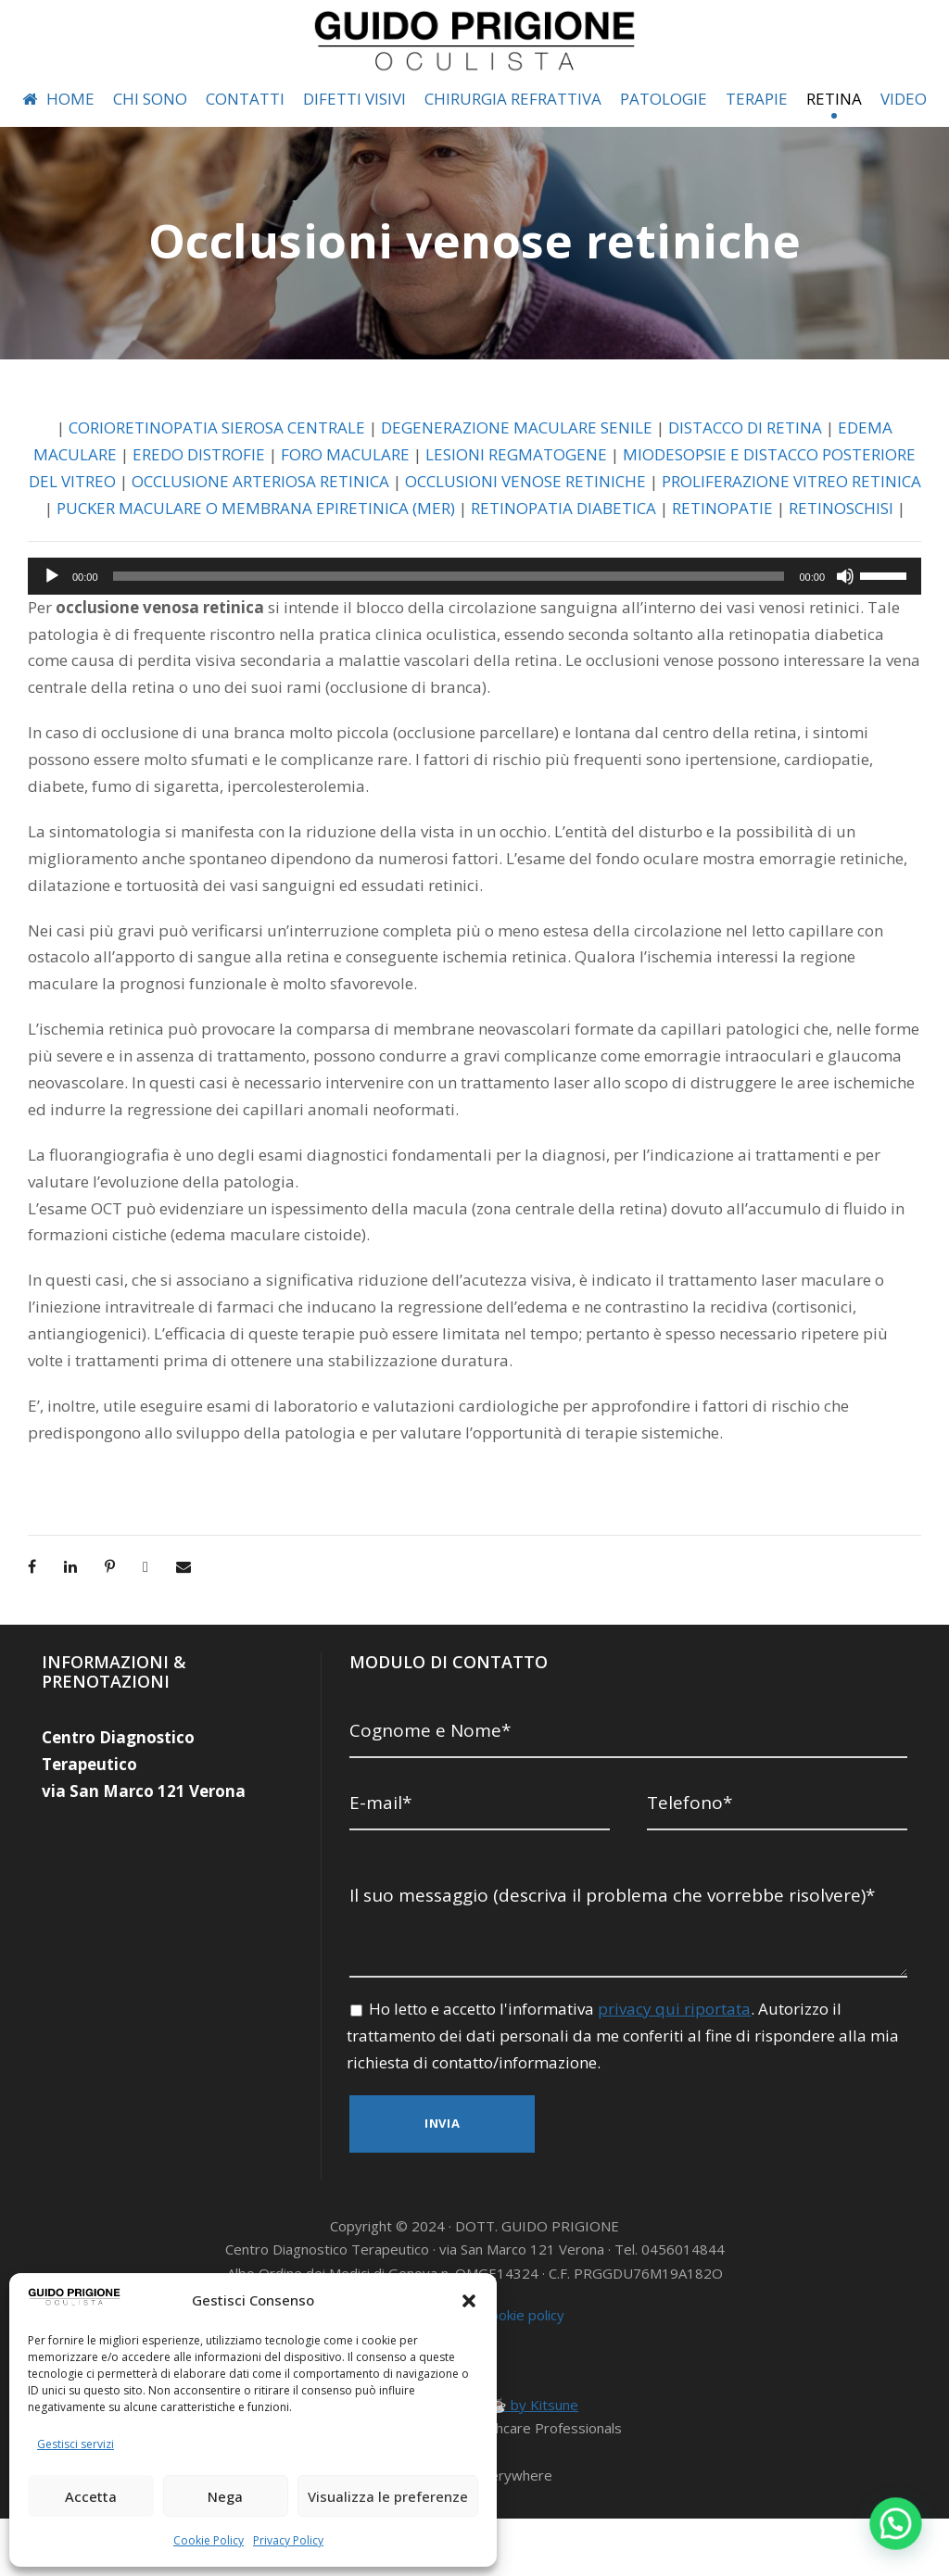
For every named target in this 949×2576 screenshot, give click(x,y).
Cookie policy (523, 2373)
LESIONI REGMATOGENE (567, 495)
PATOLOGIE (677, 98)
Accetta (91, 2496)
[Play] (52, 643)
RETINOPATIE (455, 575)
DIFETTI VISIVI (354, 98)
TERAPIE (774, 98)
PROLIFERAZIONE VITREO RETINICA (199, 549)
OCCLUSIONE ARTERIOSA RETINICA (442, 522)
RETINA (854, 98)
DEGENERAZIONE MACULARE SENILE (521, 468)
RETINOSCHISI (576, 575)
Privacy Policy (287, 2539)
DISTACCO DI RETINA (759, 468)
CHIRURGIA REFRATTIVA (520, 98)
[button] (469, 2301)
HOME (54, 98)
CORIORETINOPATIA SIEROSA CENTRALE (205, 468)
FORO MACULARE (391, 495)
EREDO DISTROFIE (237, 495)
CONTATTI (243, 98)
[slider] (449, 642)
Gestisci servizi (74, 2443)
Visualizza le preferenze (388, 2496)
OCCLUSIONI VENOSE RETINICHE (721, 522)
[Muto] (845, 643)
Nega (225, 2496)
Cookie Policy (209, 2539)
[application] (474, 642)
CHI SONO (147, 98)
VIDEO (52, 139)
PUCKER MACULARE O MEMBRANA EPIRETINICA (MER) (561, 549)
